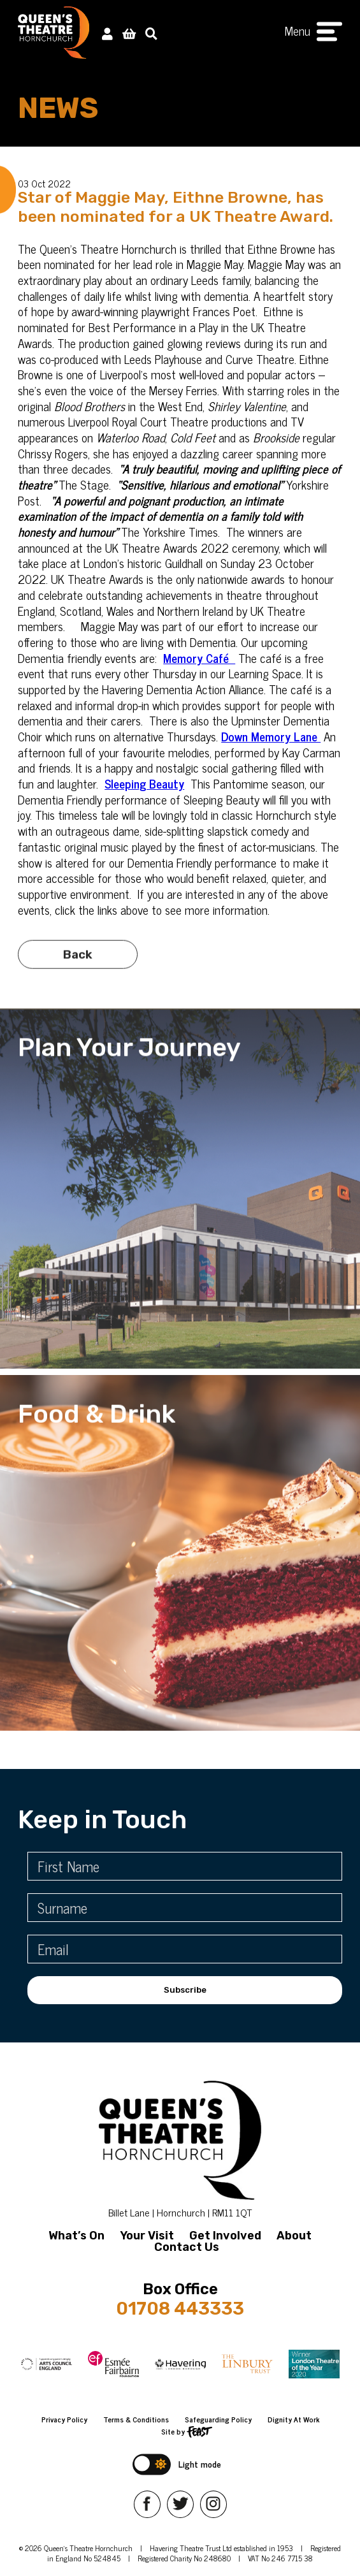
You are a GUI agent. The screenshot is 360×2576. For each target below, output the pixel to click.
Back (77, 975)
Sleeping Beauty (144, 783)
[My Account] (107, 33)
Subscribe (185, 1990)
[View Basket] (129, 33)
